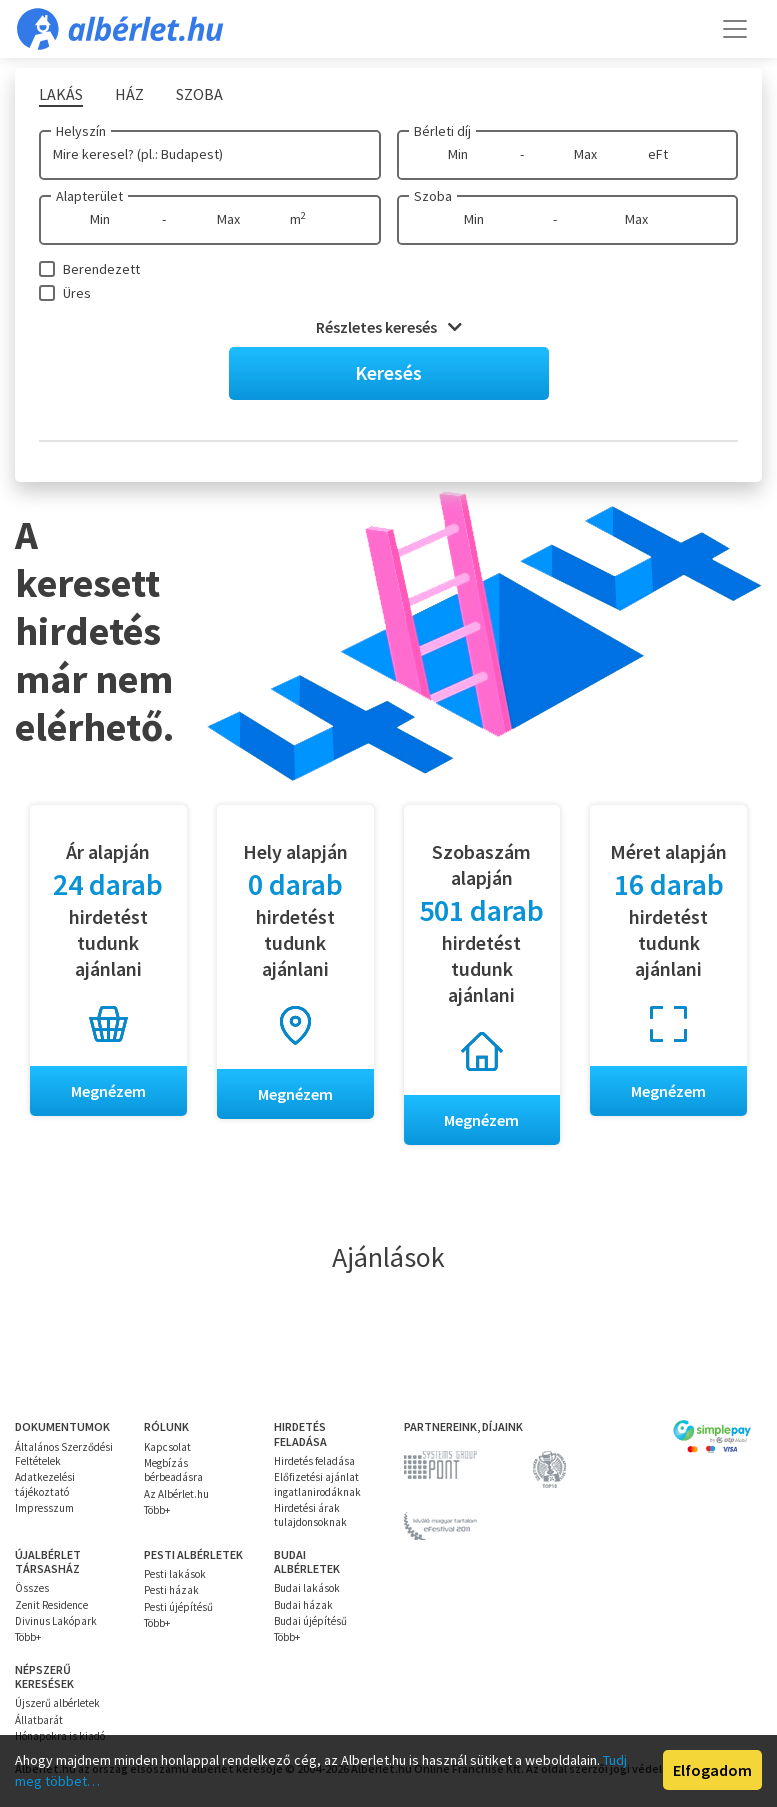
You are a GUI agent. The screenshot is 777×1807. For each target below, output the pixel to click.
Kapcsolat (167, 1447)
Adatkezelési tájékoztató (45, 1485)
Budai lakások (307, 1589)
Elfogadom (712, 1770)
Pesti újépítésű (178, 1607)
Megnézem (108, 1091)
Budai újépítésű (310, 1621)
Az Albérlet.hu (176, 1494)
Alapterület (89, 196)
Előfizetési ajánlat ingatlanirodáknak (317, 1485)
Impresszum (44, 1508)
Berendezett (101, 269)
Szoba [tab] (199, 94)
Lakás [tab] (61, 94)
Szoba (433, 196)
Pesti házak (171, 1591)
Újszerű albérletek (57, 1704)
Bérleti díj (442, 131)
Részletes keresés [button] (389, 327)
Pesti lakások (175, 1574)
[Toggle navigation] (735, 29)
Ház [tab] (129, 94)
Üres (77, 293)
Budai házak (303, 1605)
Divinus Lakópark (56, 1621)
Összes (32, 1589)
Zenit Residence (51, 1605)
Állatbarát (39, 1720)
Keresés (388, 372)
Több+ (157, 1510)
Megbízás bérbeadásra (173, 1470)
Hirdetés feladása (314, 1461)
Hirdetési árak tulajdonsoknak (310, 1515)
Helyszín (81, 131)
